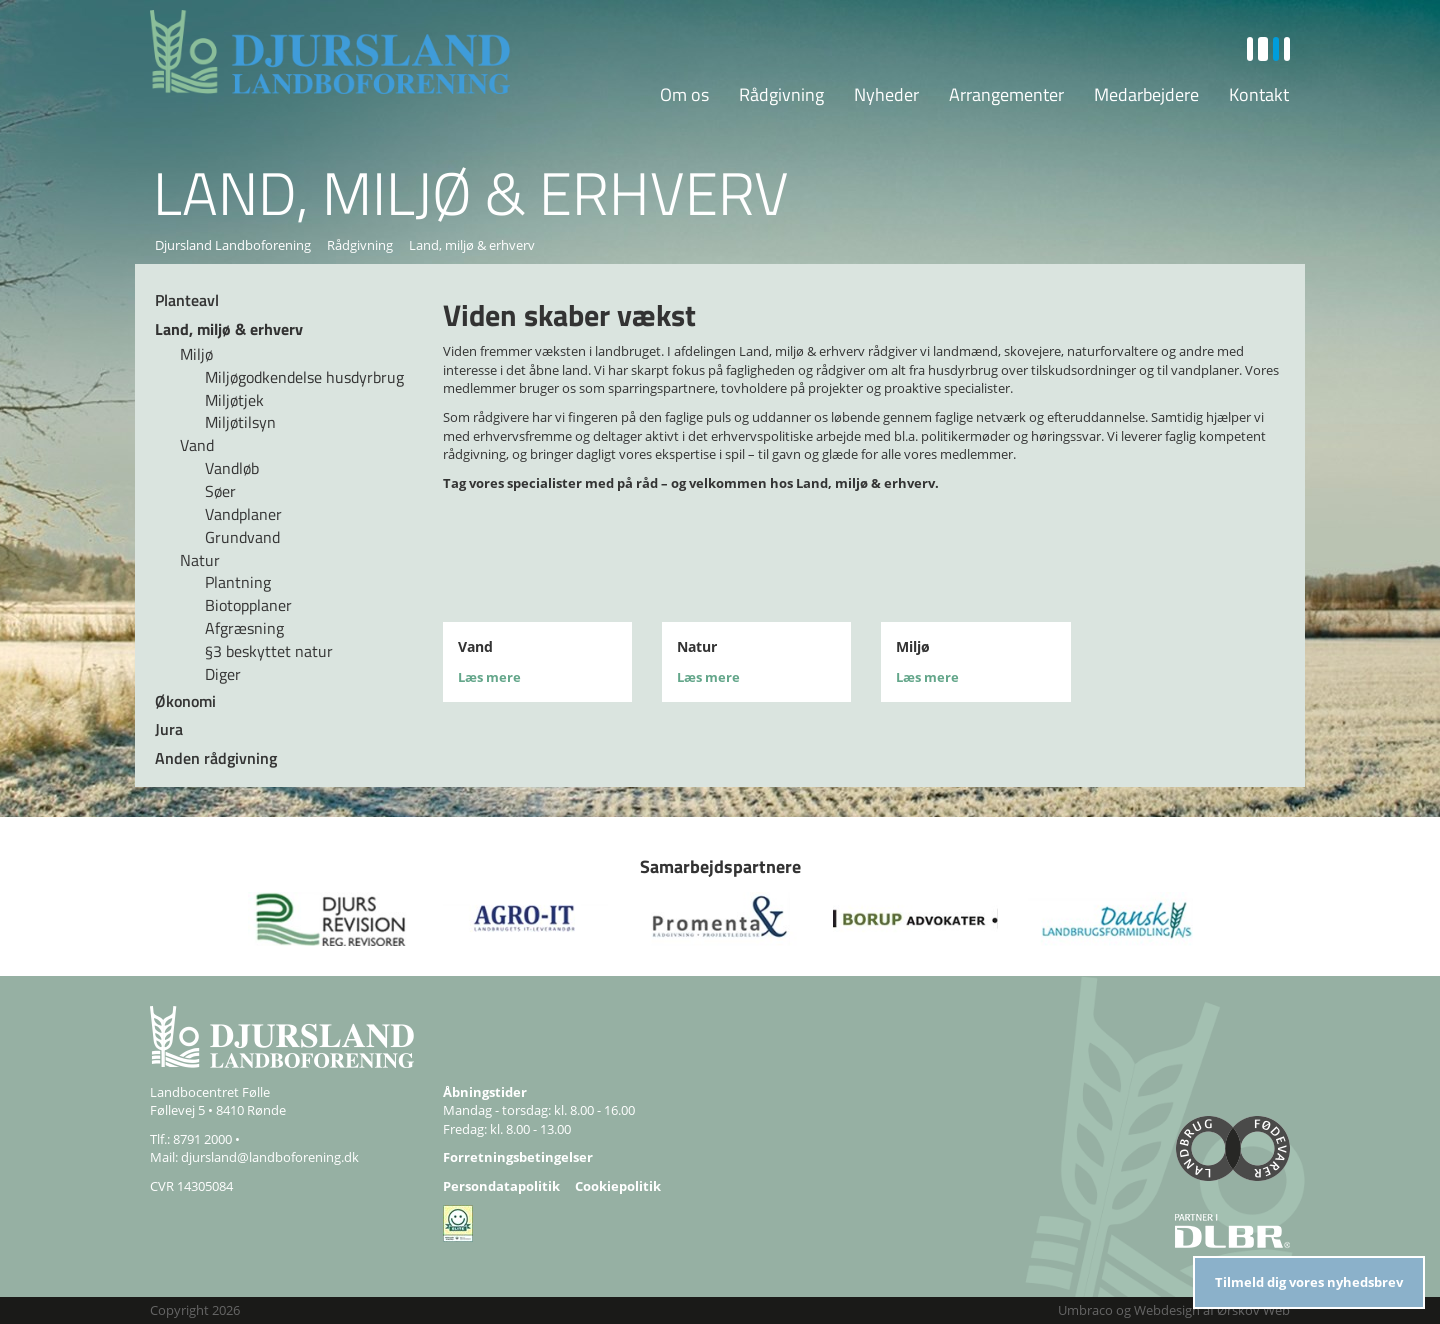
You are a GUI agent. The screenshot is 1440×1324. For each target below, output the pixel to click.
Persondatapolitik (501, 1186)
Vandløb (232, 468)
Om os (684, 94)
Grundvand (242, 537)
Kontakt (1259, 94)
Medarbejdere (1146, 94)
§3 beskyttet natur (269, 651)
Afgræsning (244, 628)
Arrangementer (1006, 94)
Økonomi (185, 701)
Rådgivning (781, 94)
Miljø (196, 354)
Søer (220, 491)
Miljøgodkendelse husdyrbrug (304, 377)
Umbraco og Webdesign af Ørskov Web (1174, 1310)
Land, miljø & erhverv (229, 329)
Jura (169, 729)
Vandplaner (243, 514)
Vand (197, 445)
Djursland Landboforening (233, 245)
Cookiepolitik (618, 1186)
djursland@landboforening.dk (270, 1157)
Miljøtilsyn (240, 422)
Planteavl (187, 300)
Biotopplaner (248, 605)
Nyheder (886, 94)
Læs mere (489, 677)
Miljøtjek (234, 400)
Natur (200, 560)
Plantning (238, 582)
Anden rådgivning (216, 758)
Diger (223, 674)
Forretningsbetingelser (518, 1157)
